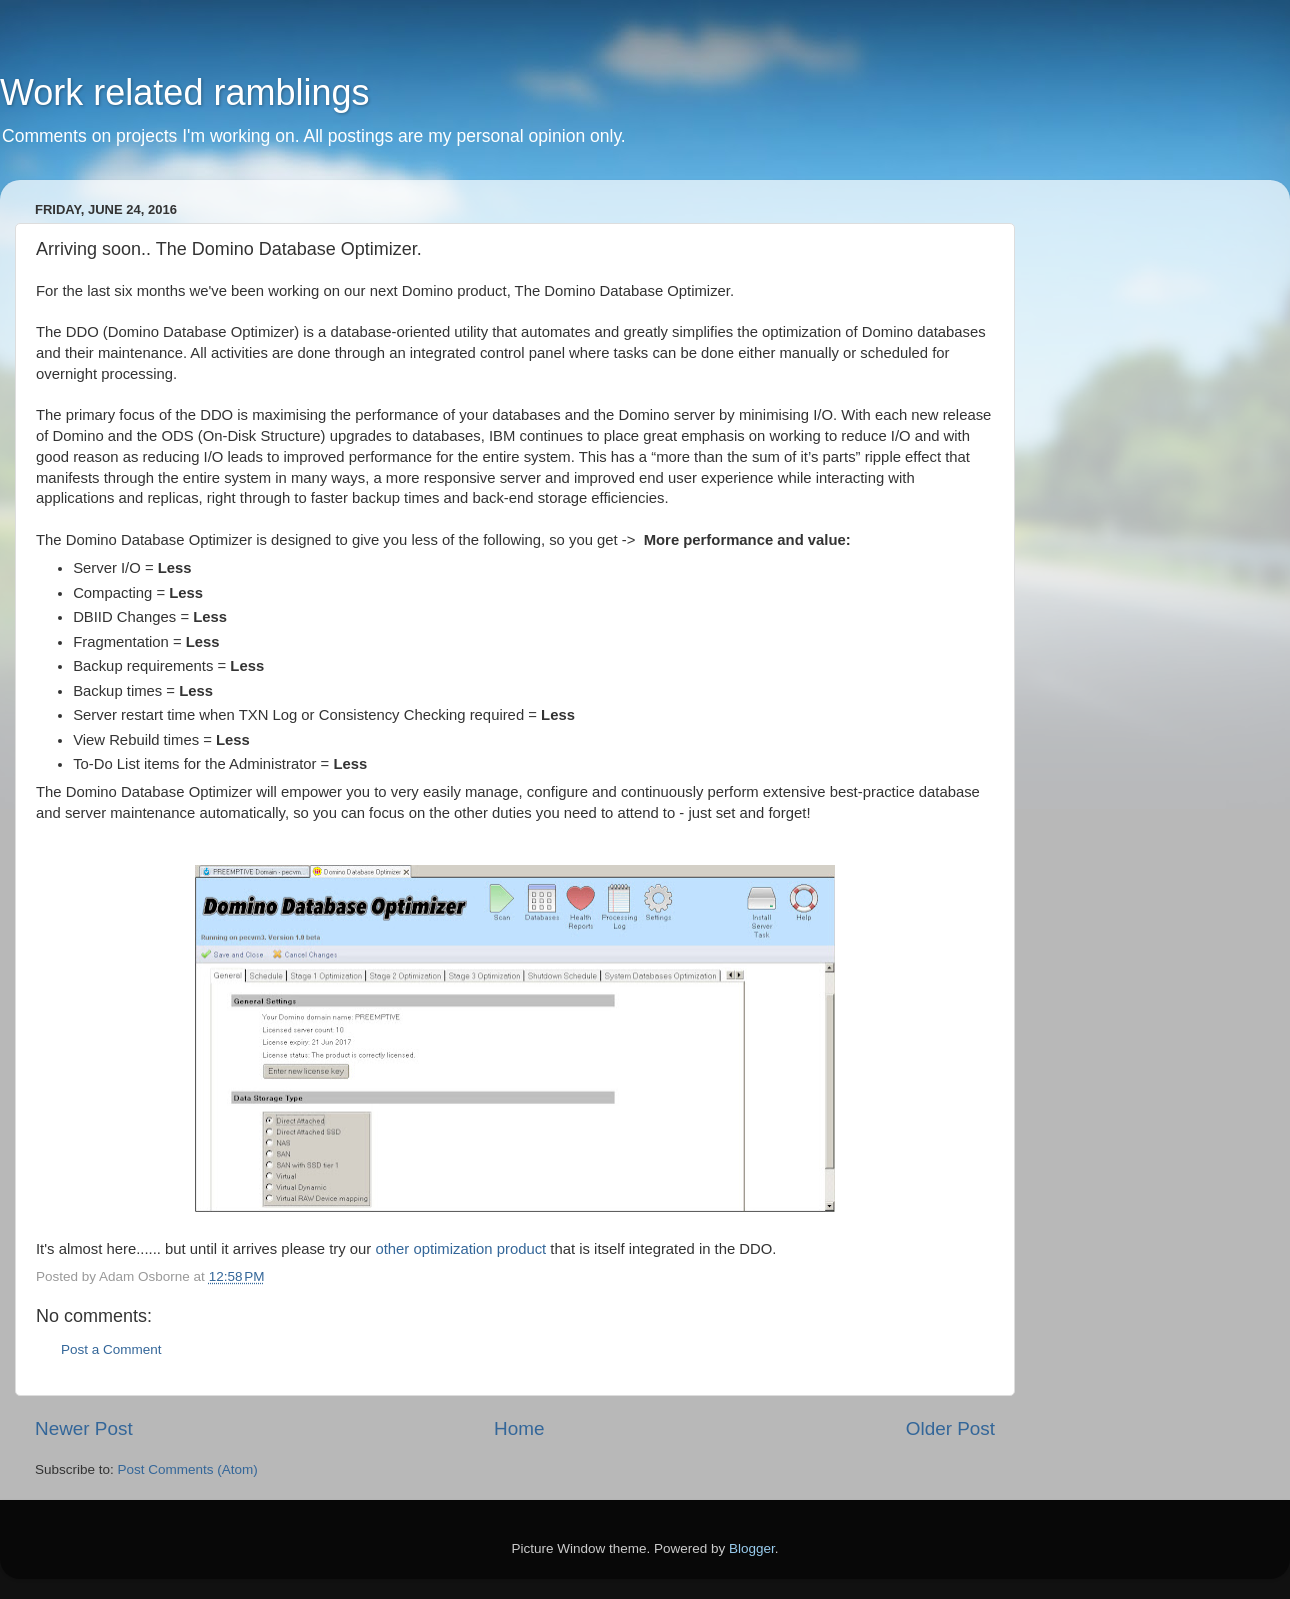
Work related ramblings (184, 92)
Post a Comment (111, 1349)
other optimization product (462, 1249)
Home (519, 1428)
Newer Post (84, 1428)
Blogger (752, 1548)
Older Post (950, 1428)
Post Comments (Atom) (188, 1469)
